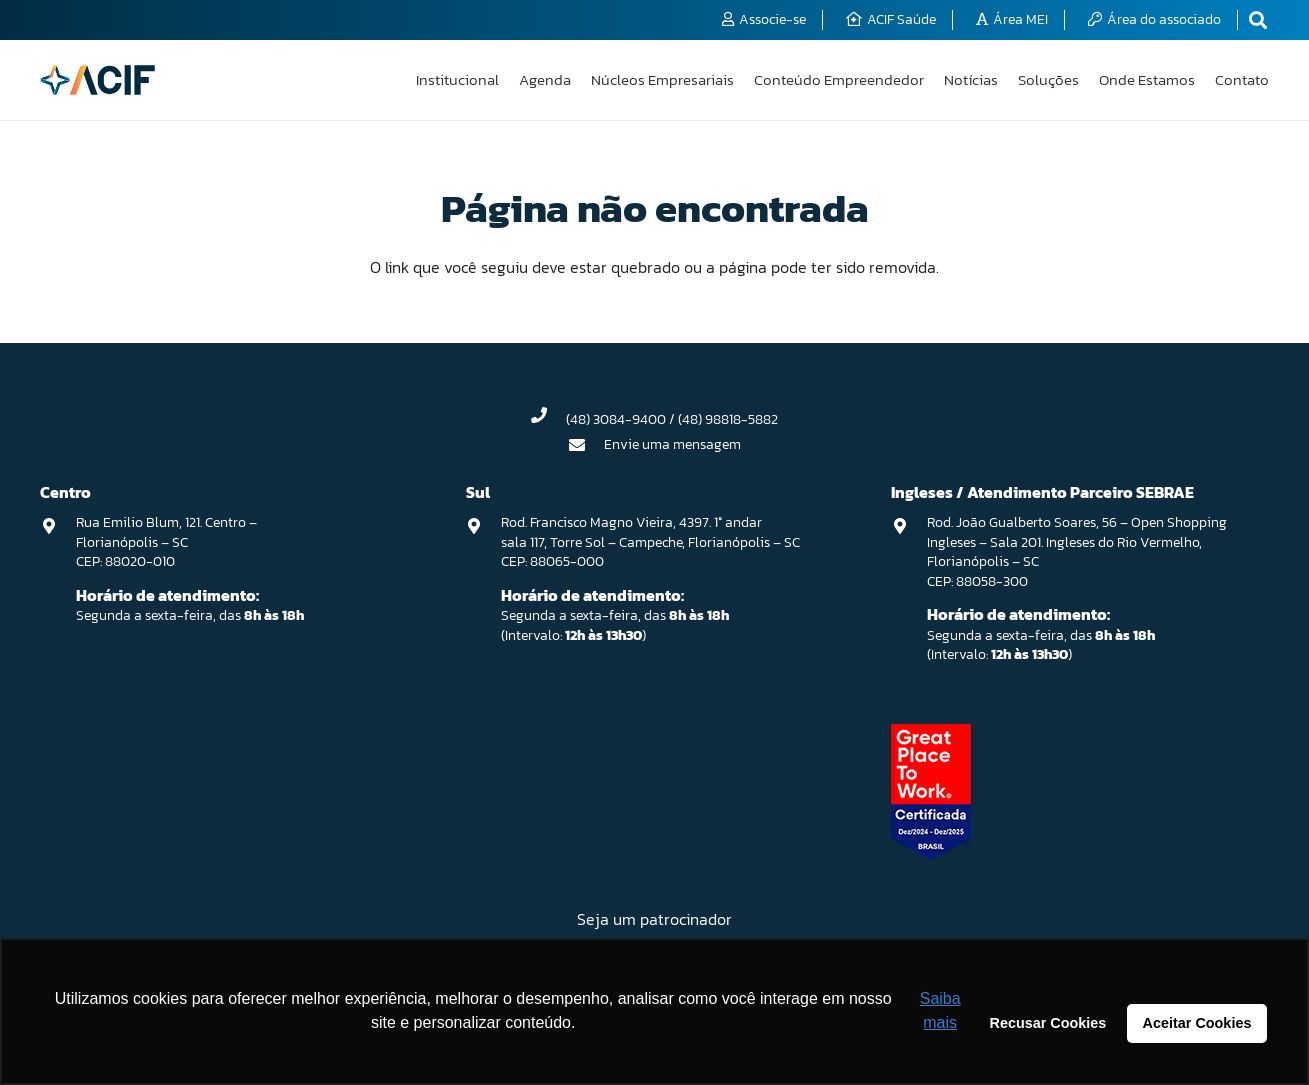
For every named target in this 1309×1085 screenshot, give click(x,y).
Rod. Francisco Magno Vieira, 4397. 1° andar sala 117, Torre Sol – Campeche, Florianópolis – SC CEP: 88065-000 (650, 542)
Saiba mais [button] (940, 1010)
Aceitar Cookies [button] (1197, 1023)
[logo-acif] (97, 80)
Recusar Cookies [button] (1048, 1023)
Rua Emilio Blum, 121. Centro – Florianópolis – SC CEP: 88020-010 (166, 542)
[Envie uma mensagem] (586, 445)
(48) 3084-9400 (616, 419)
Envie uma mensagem (672, 444)
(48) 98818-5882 (728, 419)
